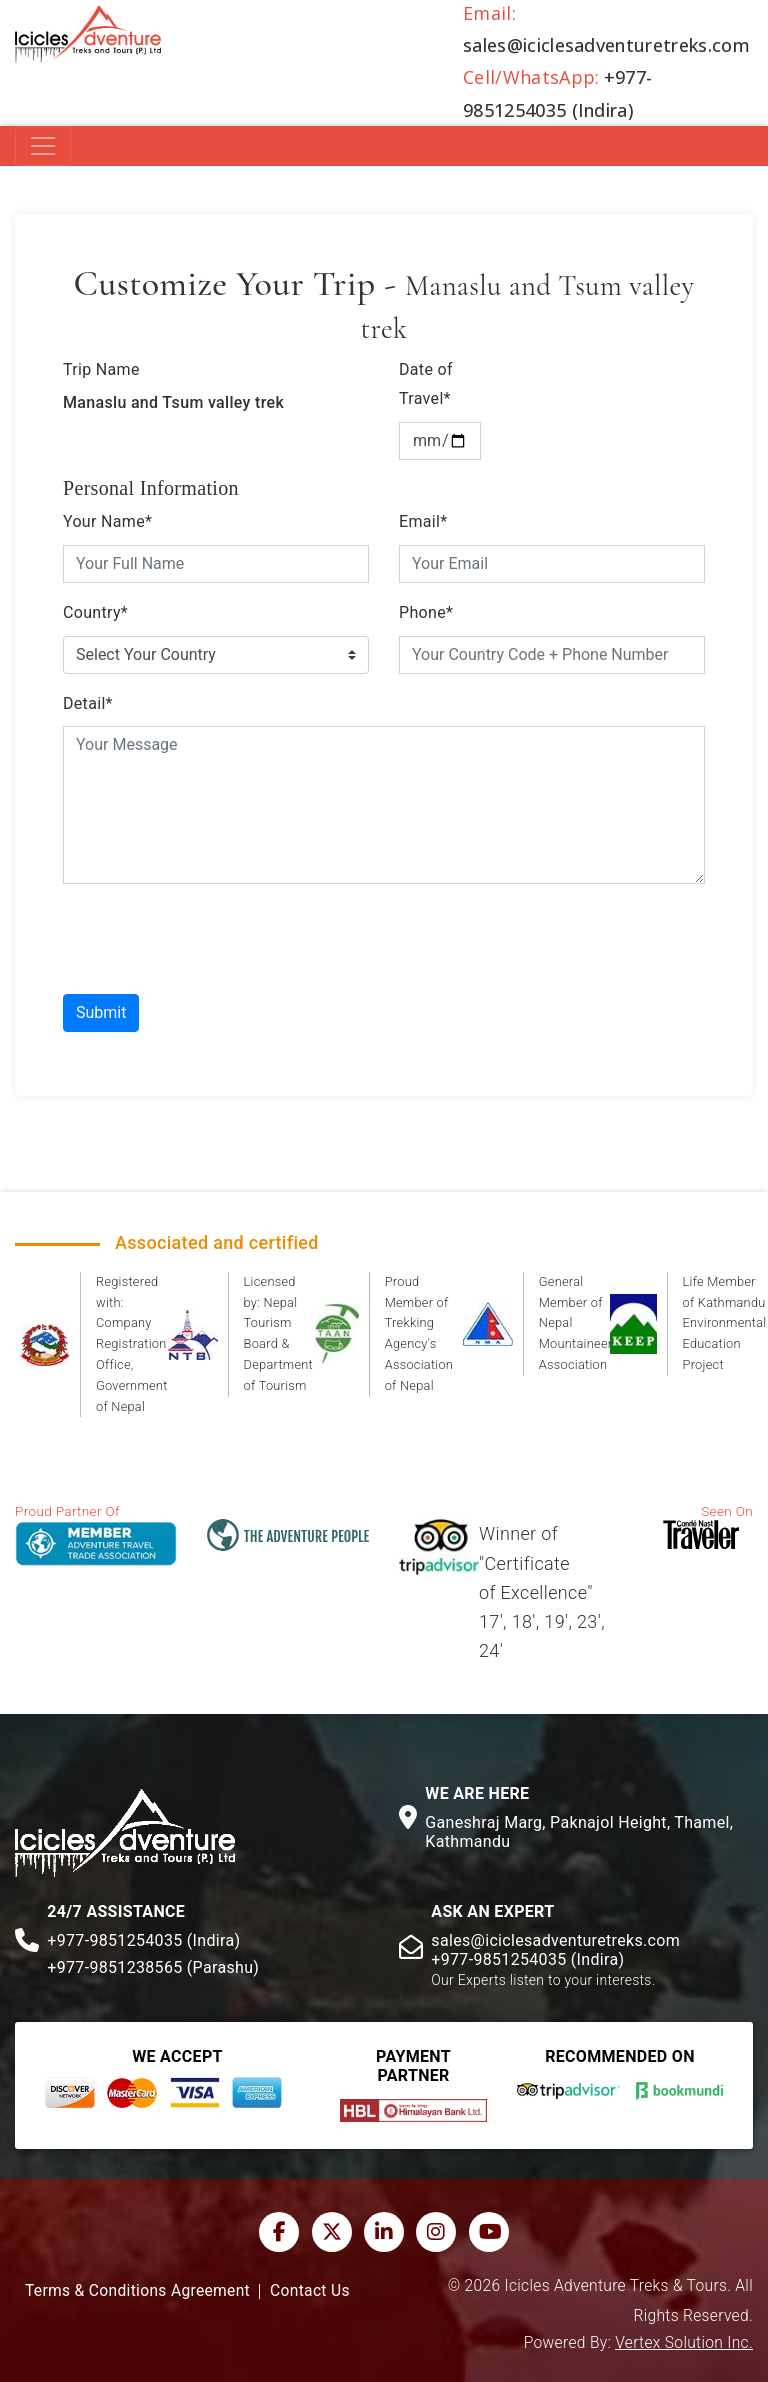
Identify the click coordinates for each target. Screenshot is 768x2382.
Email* (423, 521)
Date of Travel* (426, 384)
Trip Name (101, 369)
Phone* (426, 612)
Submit (101, 1012)
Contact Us (310, 2291)
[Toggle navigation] (43, 146)
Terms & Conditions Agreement (137, 2291)
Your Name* (107, 521)
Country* (95, 612)
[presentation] (215, 939)
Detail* (88, 703)
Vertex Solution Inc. (684, 2343)
